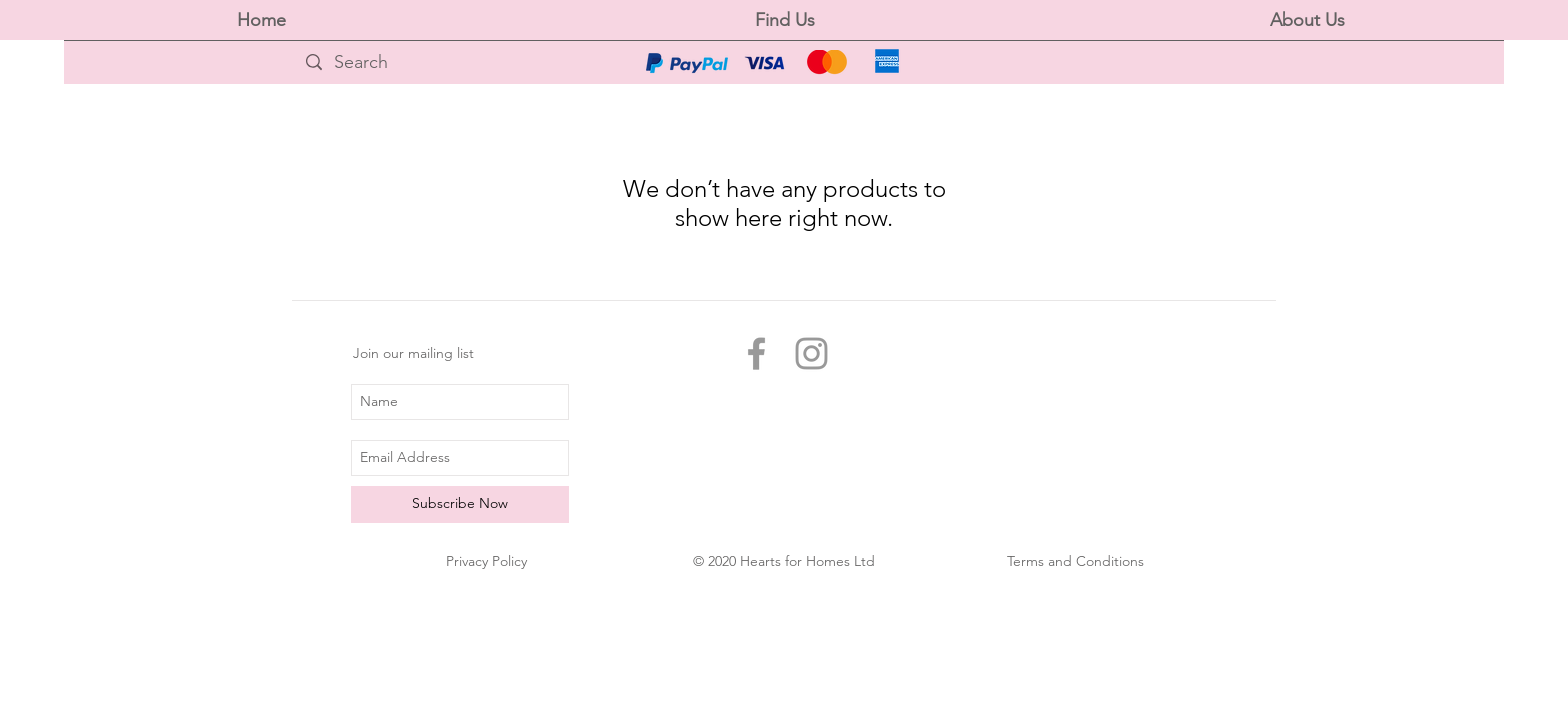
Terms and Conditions (1075, 561)
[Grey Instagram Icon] (811, 353)
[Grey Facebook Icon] (756, 353)
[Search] (463, 62)
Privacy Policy (486, 561)
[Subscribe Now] (460, 504)
